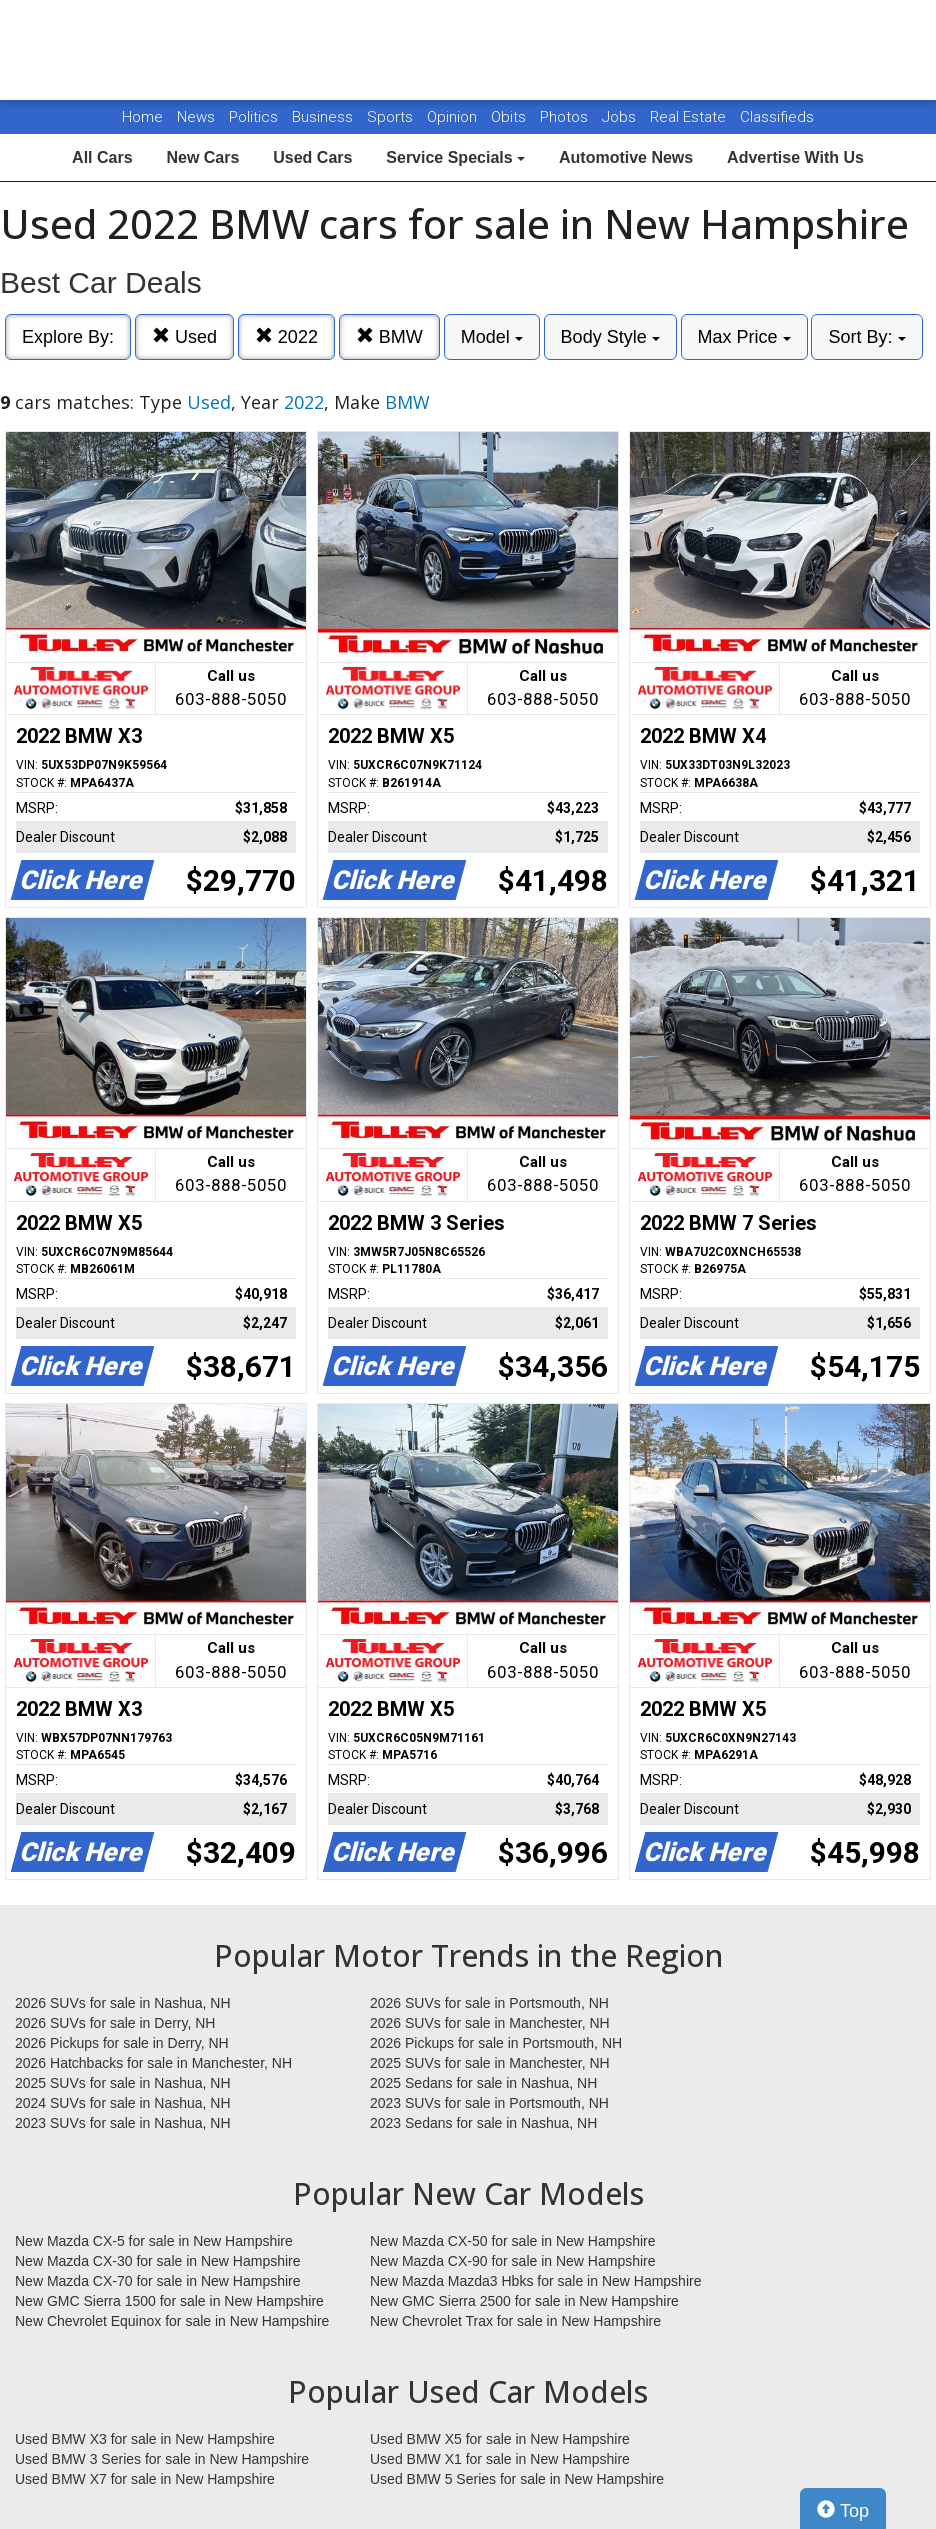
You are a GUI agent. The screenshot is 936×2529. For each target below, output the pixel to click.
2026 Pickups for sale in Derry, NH (122, 2043)
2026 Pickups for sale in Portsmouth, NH (496, 2043)
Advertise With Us (795, 157)
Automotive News (626, 157)
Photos (566, 117)
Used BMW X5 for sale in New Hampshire (500, 2439)
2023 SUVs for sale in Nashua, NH (123, 2123)
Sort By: (866, 337)
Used (184, 336)
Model (492, 337)
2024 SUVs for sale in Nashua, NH (123, 2103)
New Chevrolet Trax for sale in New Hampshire (515, 2321)
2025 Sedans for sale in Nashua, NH (483, 2083)
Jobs (621, 117)
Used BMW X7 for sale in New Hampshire (145, 2479)
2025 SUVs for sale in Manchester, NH (490, 2063)
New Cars (202, 157)
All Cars (102, 157)
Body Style (610, 337)
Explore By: (68, 337)
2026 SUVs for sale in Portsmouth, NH (489, 2003)
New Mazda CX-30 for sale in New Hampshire (158, 2261)
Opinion (454, 117)
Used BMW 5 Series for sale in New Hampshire (517, 2479)
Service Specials (455, 157)
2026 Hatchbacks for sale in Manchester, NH (153, 2063)
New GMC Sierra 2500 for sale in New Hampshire (524, 2301)
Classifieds (777, 117)
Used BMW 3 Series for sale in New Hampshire (162, 2459)
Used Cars (312, 157)
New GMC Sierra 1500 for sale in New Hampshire (169, 2301)
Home (142, 117)
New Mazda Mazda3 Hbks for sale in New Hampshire (535, 2281)
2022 (286, 336)
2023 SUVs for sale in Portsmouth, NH (489, 2103)
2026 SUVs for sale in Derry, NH (115, 2023)
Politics (253, 117)
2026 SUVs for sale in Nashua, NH (123, 2003)
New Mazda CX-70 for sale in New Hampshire (158, 2281)
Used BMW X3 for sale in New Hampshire (145, 2439)
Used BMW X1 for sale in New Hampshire (500, 2459)
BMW (389, 336)
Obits (510, 117)
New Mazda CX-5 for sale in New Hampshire (154, 2241)
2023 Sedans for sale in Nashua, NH (483, 2123)
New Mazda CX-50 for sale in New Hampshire (513, 2241)
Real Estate (690, 117)
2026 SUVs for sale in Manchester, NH (490, 2023)
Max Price (744, 337)
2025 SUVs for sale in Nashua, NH (123, 2083)
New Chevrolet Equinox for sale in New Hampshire (172, 2321)
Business (324, 117)
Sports (392, 117)
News (196, 117)
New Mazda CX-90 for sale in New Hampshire (513, 2261)
